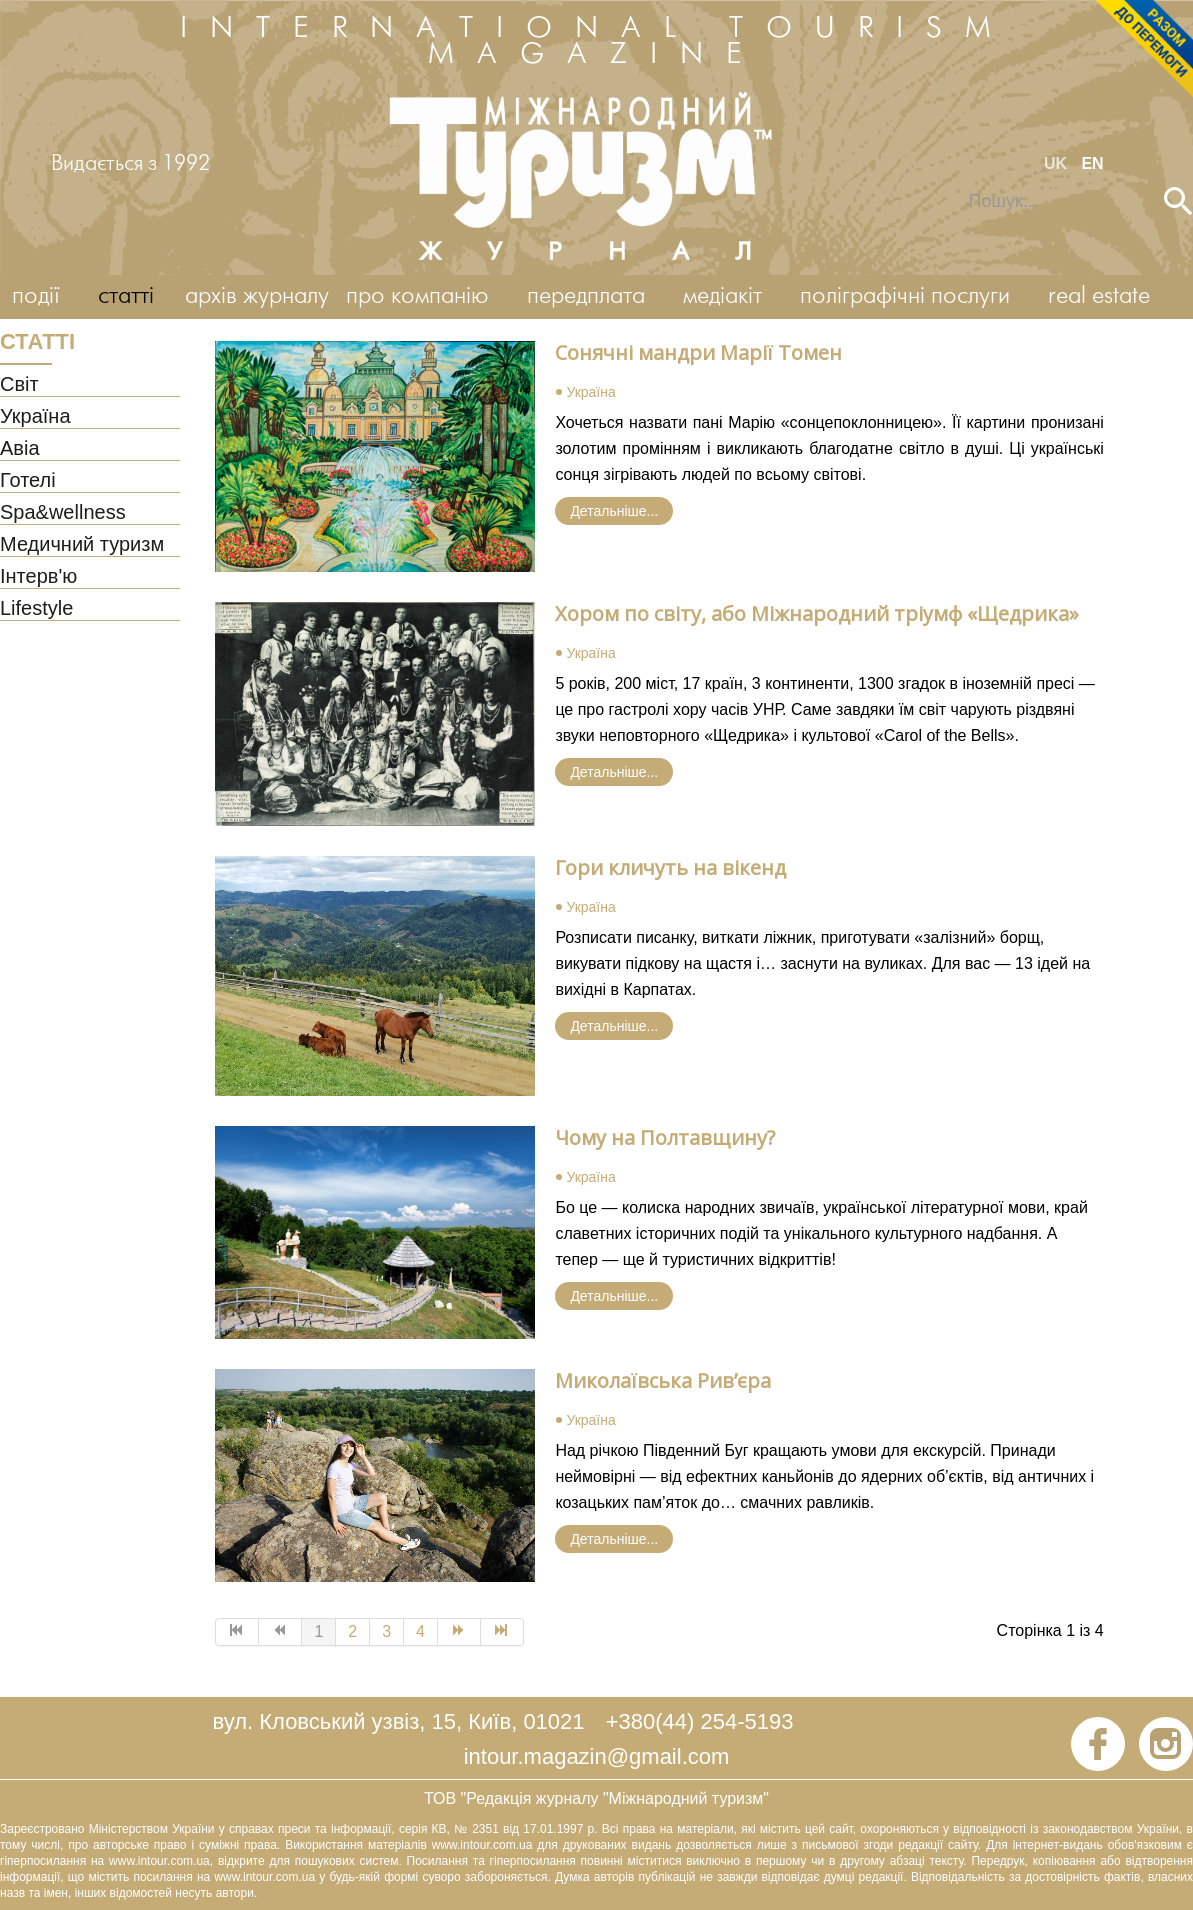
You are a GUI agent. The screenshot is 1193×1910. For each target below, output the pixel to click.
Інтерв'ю (38, 577)
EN (1092, 163)
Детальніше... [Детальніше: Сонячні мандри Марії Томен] (614, 511)
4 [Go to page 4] (420, 1631)
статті (126, 296)
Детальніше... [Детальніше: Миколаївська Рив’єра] (614, 1539)
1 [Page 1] (318, 1631)
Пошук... (955, 187)
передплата (586, 296)
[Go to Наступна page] (459, 1632)
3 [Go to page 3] (386, 1631)
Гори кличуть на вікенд (670, 867)
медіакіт (722, 296)
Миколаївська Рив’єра (663, 1380)
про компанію (417, 296)
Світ (19, 385)
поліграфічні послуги (905, 296)
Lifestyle (36, 609)
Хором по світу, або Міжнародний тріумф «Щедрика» (817, 613)
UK (1058, 163)
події (36, 296)
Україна (35, 417)
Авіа (20, 449)
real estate (1099, 296)
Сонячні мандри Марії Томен (698, 352)
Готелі (28, 481)
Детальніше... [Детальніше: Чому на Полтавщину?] (614, 1296)
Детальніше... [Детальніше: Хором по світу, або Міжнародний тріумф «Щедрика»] (614, 772)
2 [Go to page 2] (352, 1631)
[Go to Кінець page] (502, 1632)
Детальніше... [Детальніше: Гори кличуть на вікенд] (614, 1026)
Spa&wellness (63, 513)
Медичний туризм (82, 545)
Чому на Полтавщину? (665, 1137)
